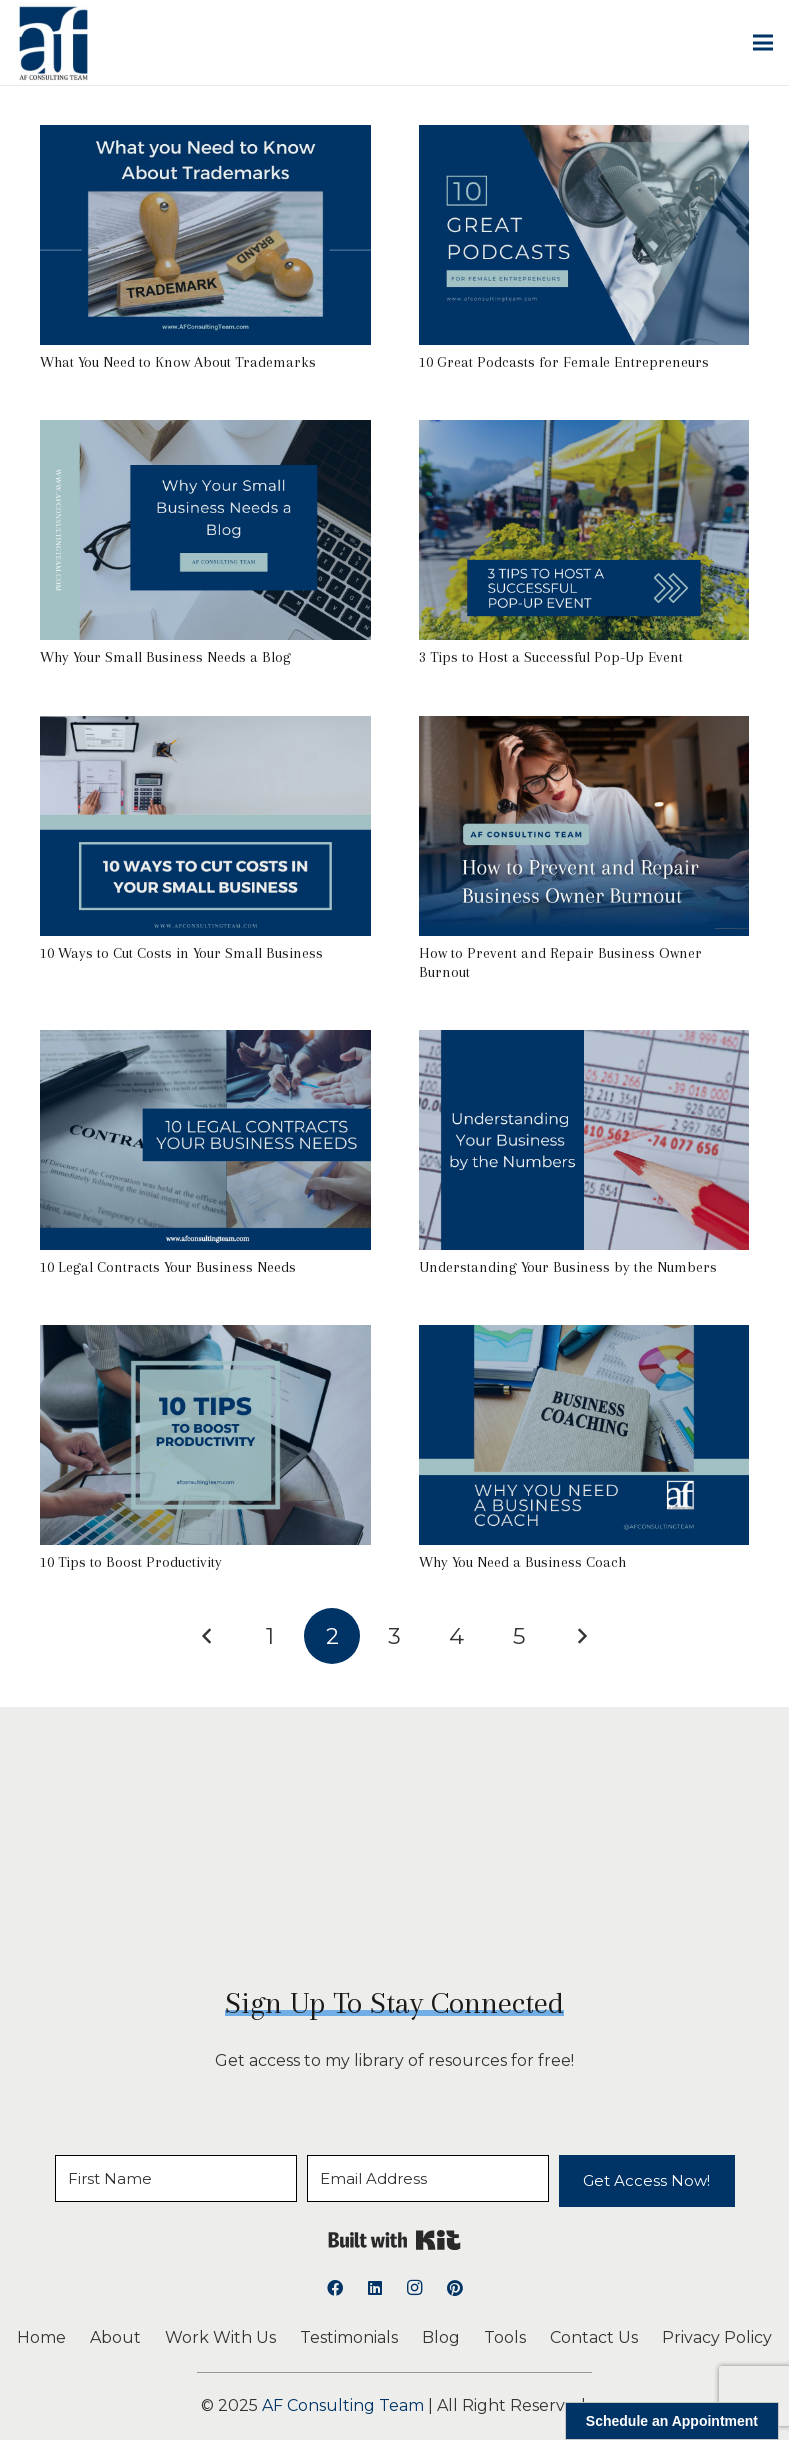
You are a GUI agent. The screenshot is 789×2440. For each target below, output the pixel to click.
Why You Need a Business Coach (522, 1562)
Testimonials (349, 2337)
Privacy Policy (717, 2337)
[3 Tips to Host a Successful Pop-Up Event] (584, 433)
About (115, 2337)
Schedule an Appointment (672, 2421)
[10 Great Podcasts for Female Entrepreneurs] (584, 138)
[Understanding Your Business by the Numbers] (584, 1043)
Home (41, 2337)
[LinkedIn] (375, 2288)
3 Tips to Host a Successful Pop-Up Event (551, 657)
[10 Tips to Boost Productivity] (205, 1338)
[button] (763, 43)
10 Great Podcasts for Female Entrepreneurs (564, 362)
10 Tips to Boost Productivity (131, 1562)
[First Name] (176, 2178)
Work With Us (220, 2337)
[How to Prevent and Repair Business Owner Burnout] (584, 729)
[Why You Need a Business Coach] (584, 1338)
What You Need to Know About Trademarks (178, 362)
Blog (441, 2337)
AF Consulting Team (343, 2405)
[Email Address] (428, 2178)
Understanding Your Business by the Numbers (568, 1267)
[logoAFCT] (53, 43)
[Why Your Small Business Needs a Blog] (205, 433)
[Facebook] (335, 2288)
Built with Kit (394, 2240)
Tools (505, 2337)
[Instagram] (415, 2288)
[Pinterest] (455, 2288)
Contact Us (594, 2337)
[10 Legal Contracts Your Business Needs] (205, 1043)
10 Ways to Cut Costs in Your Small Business (181, 953)
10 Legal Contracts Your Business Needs (168, 1267)
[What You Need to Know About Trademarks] (205, 138)
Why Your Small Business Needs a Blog (165, 657)
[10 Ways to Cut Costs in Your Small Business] (205, 729)
